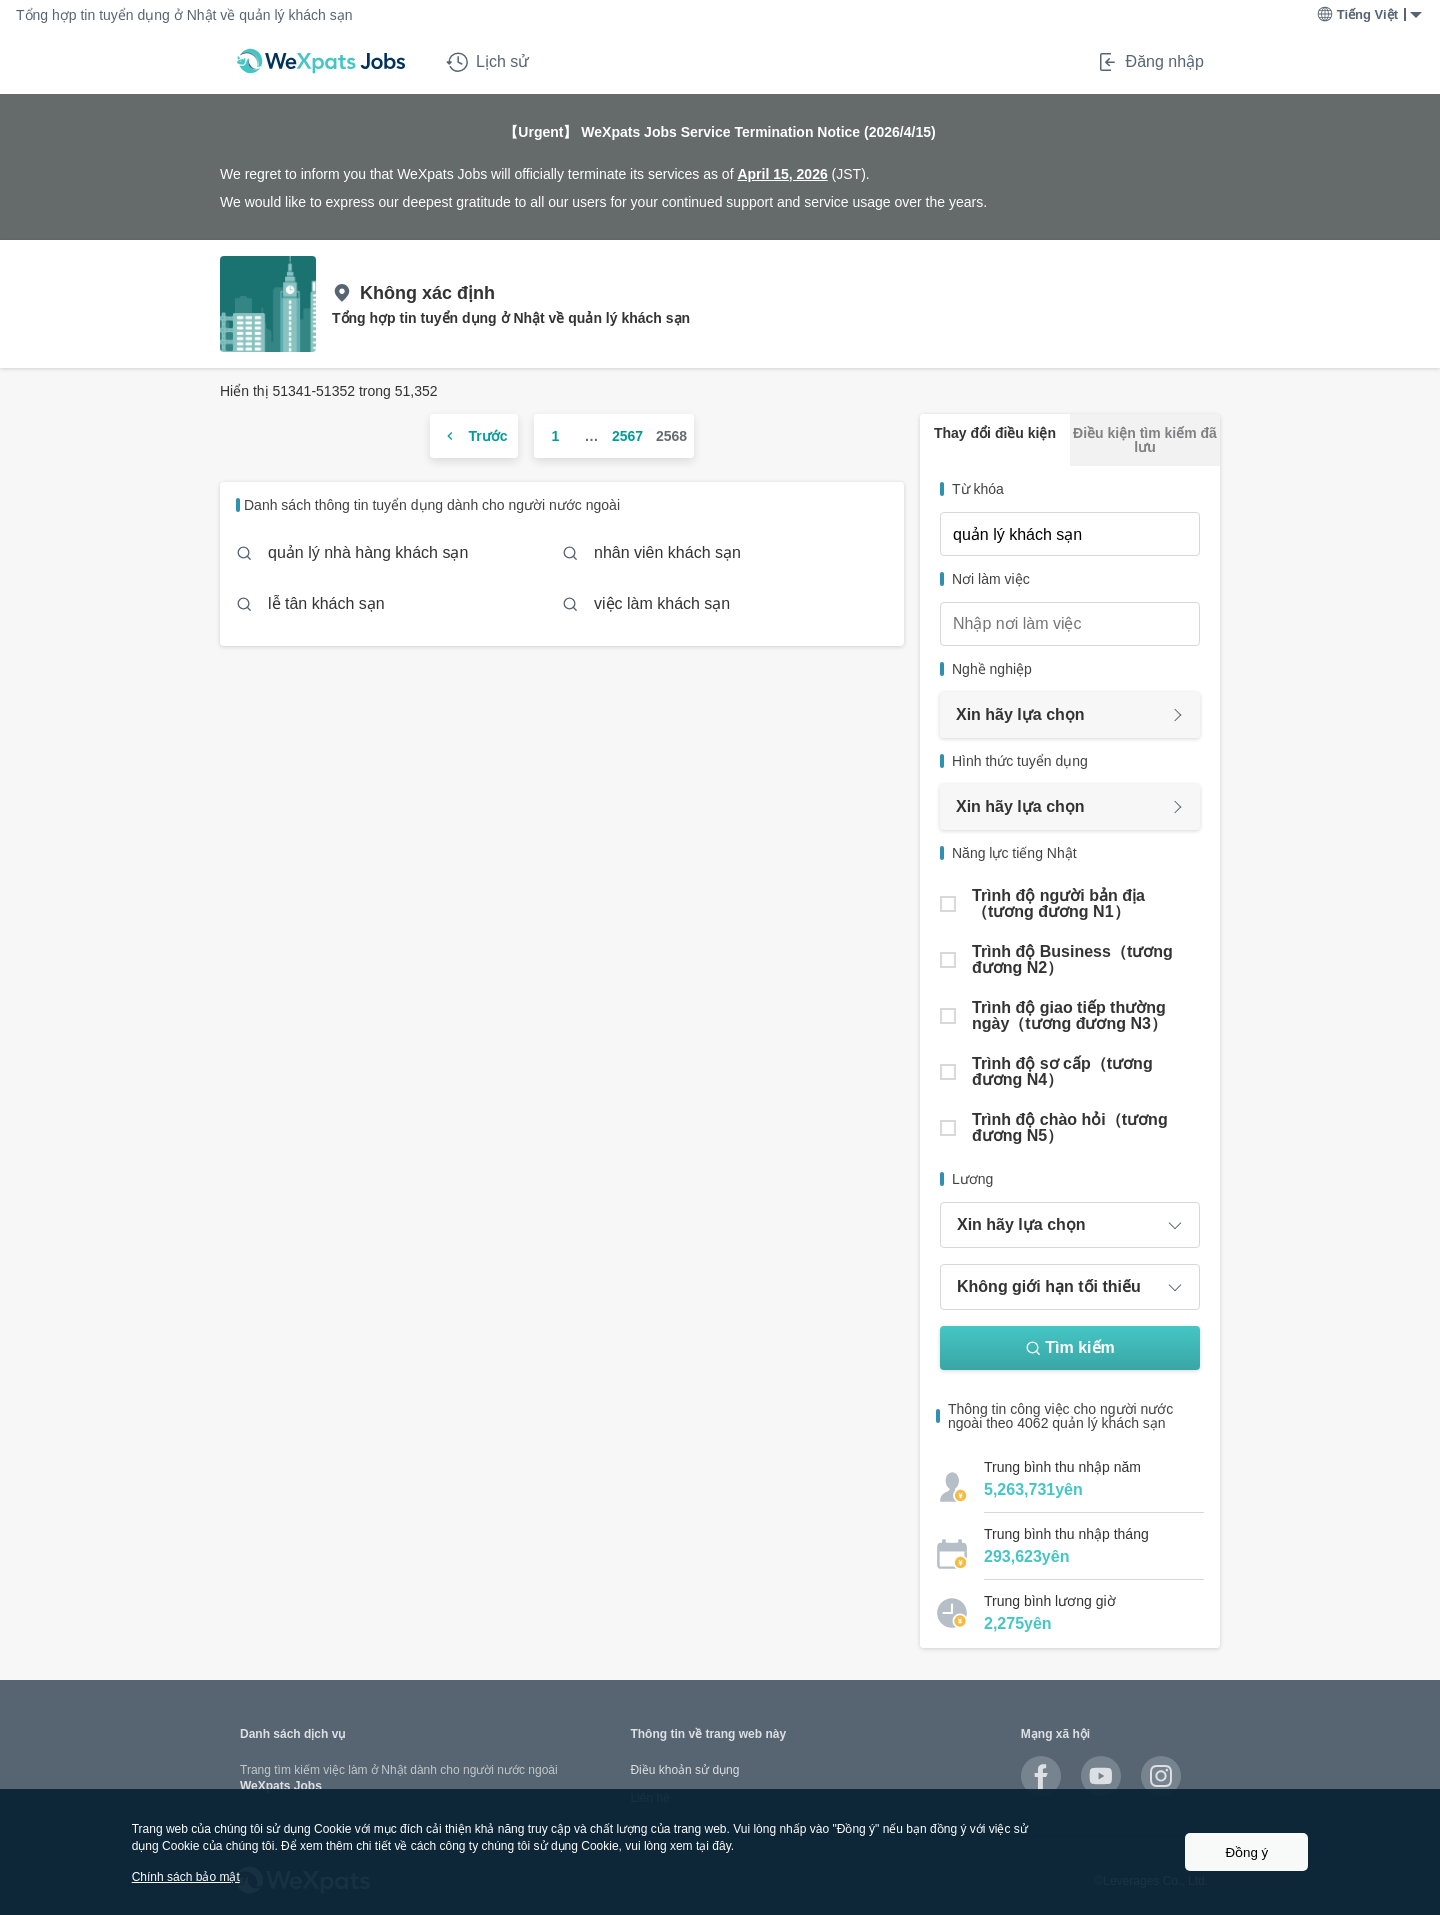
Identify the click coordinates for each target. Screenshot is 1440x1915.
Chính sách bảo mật (186, 1877)
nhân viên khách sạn (667, 552)
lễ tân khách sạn (326, 603)
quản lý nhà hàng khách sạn (368, 552)
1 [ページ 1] (556, 436)
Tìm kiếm (1069, 1347)
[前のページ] (473, 436)
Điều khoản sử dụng (684, 1770)
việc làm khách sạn (662, 603)
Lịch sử (487, 62)
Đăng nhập (1150, 62)
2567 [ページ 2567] (627, 436)
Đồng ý (1246, 1852)
